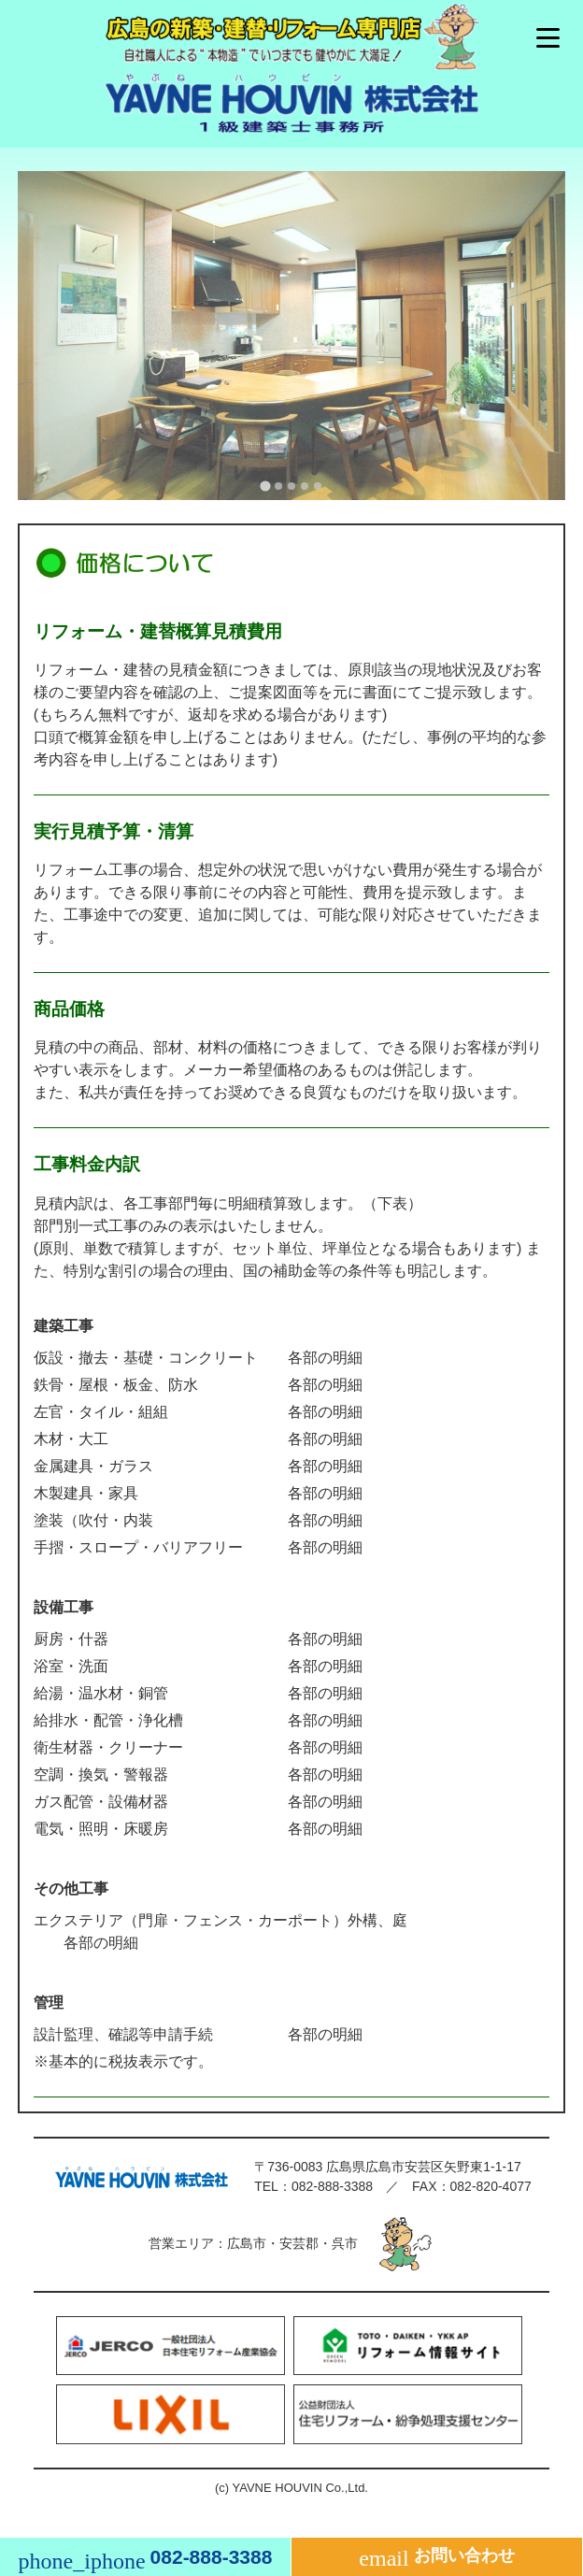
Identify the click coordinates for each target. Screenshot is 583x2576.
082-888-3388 (332, 2186)
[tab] (265, 486)
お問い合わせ (436, 2558)
